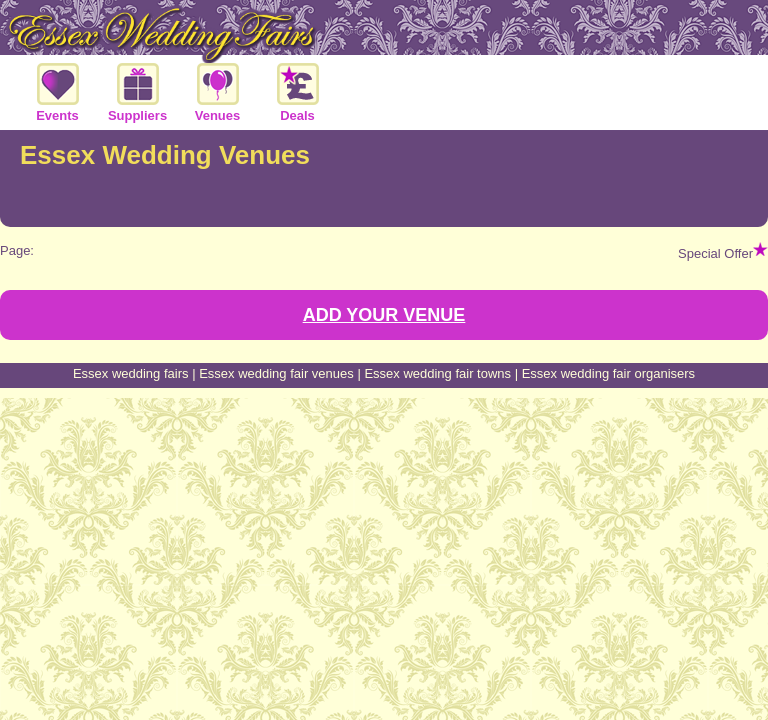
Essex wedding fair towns (437, 373)
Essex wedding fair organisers (608, 373)
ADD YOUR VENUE (384, 315)
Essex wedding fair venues (276, 373)
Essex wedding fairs (131, 373)
